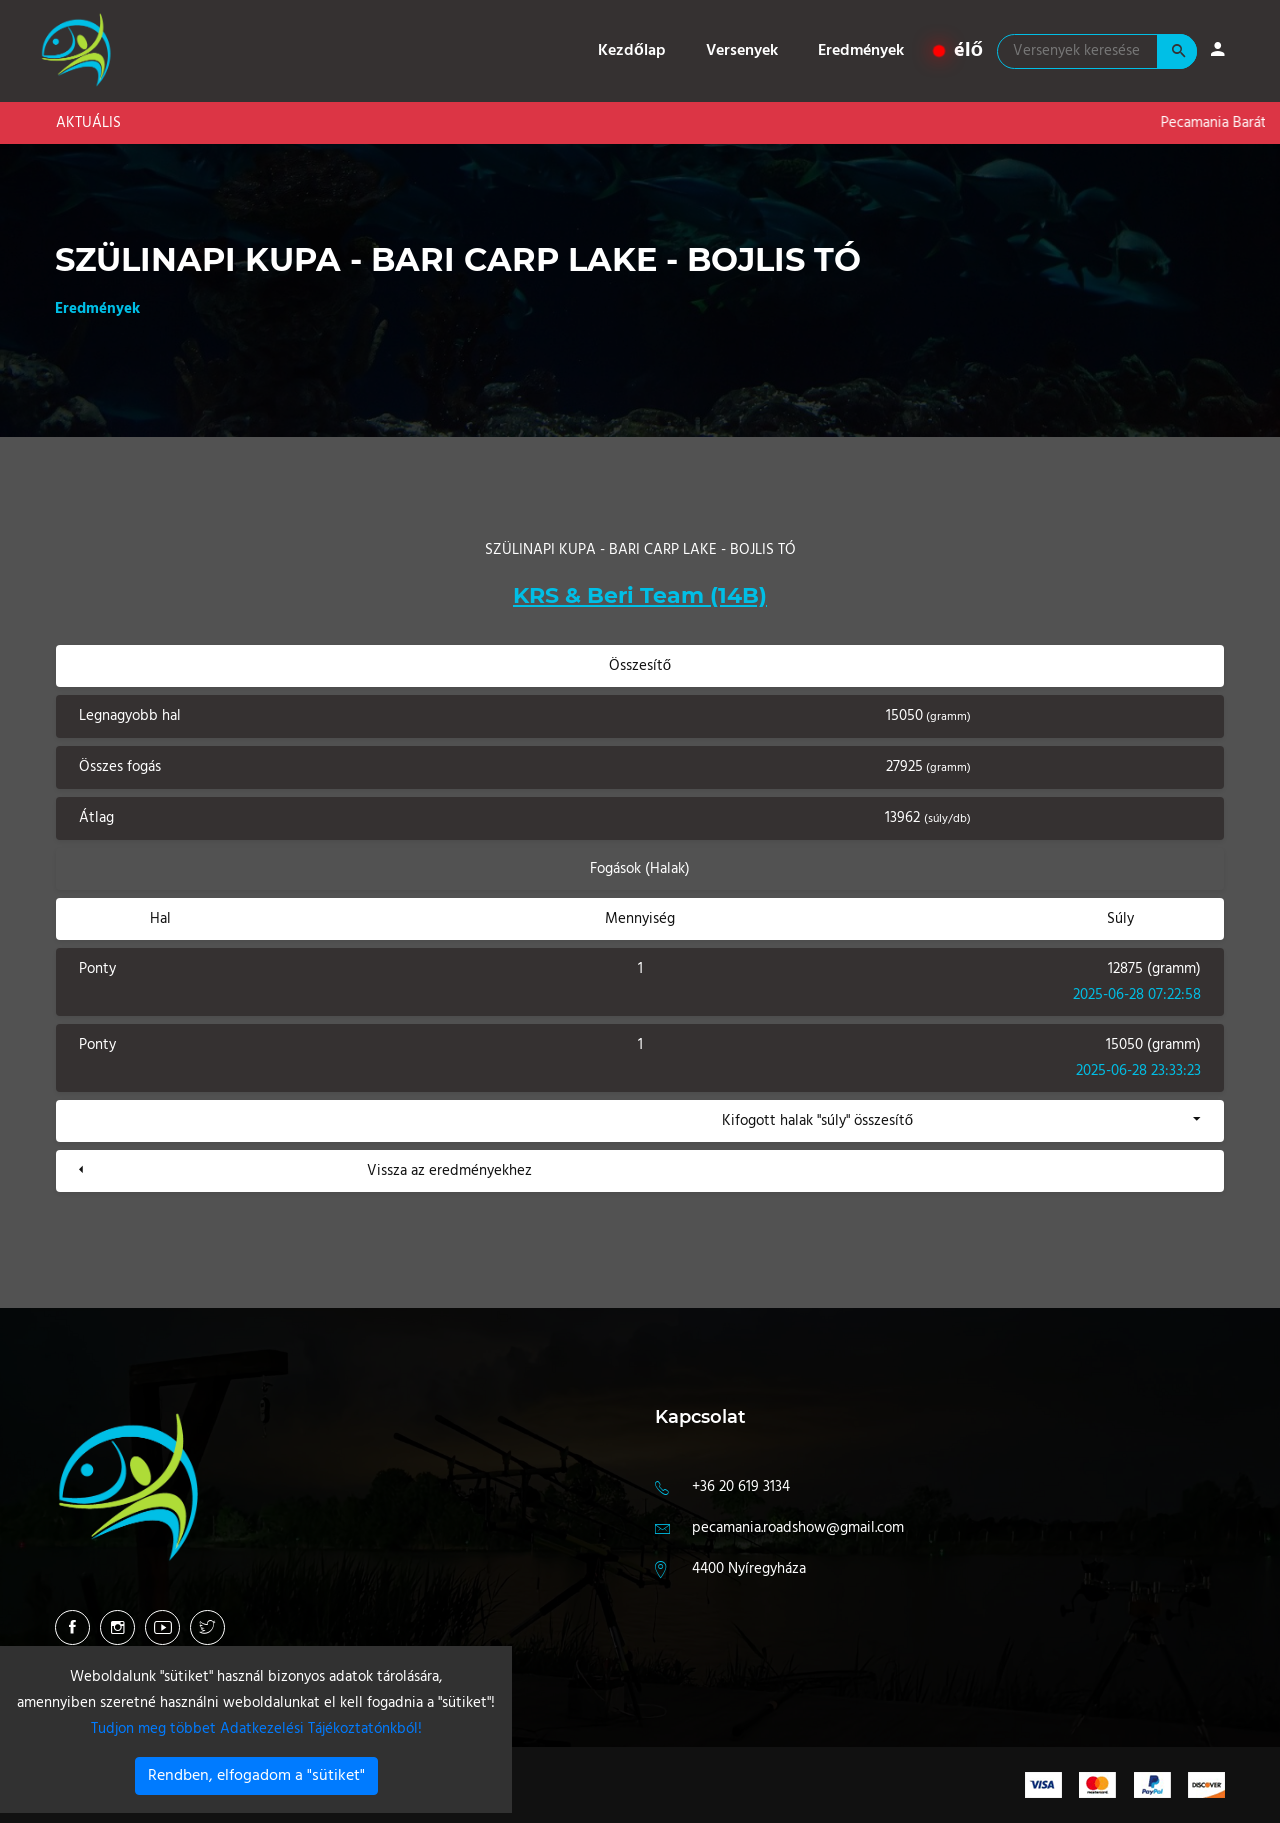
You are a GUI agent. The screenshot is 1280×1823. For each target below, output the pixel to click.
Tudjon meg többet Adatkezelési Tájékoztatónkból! (256, 1729)
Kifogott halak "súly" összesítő (817, 1121)
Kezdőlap (632, 51)
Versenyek (742, 51)
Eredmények (861, 51)
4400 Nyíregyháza (749, 1569)
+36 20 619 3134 (741, 1487)
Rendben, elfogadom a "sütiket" (256, 1776)
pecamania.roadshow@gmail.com (798, 1528)
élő (958, 51)
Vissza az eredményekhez (449, 1171)
